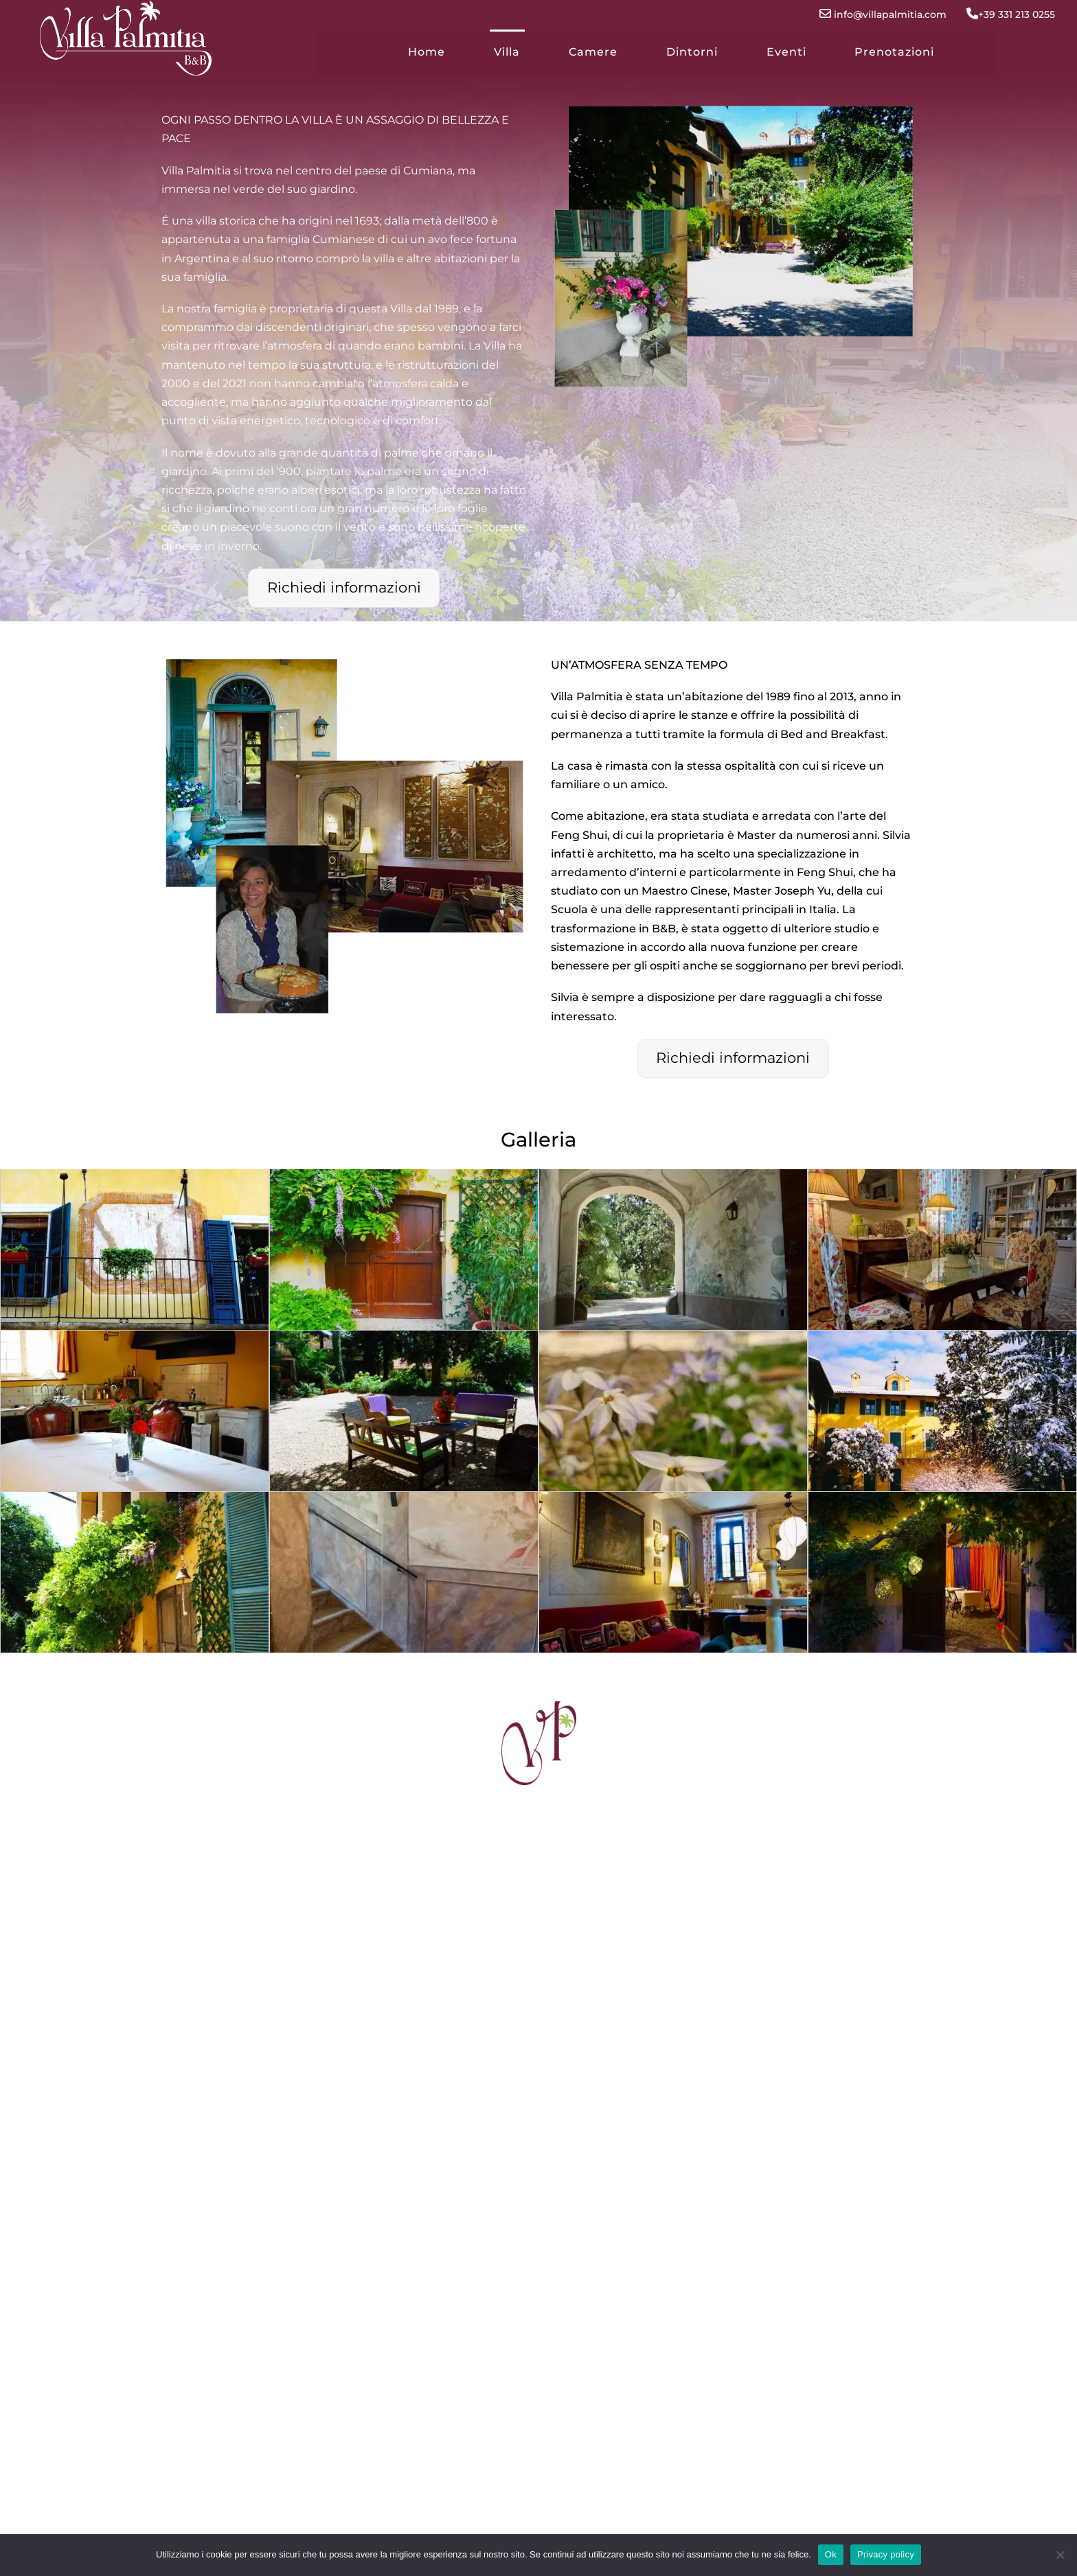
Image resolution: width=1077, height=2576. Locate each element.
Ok (831, 2554)
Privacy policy (885, 2554)
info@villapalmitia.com (874, 14)
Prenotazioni (894, 51)
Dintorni (692, 51)
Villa (507, 51)
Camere (593, 51)
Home (426, 51)
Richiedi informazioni (344, 587)
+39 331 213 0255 (1002, 14)
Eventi (786, 51)
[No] (1060, 2555)
